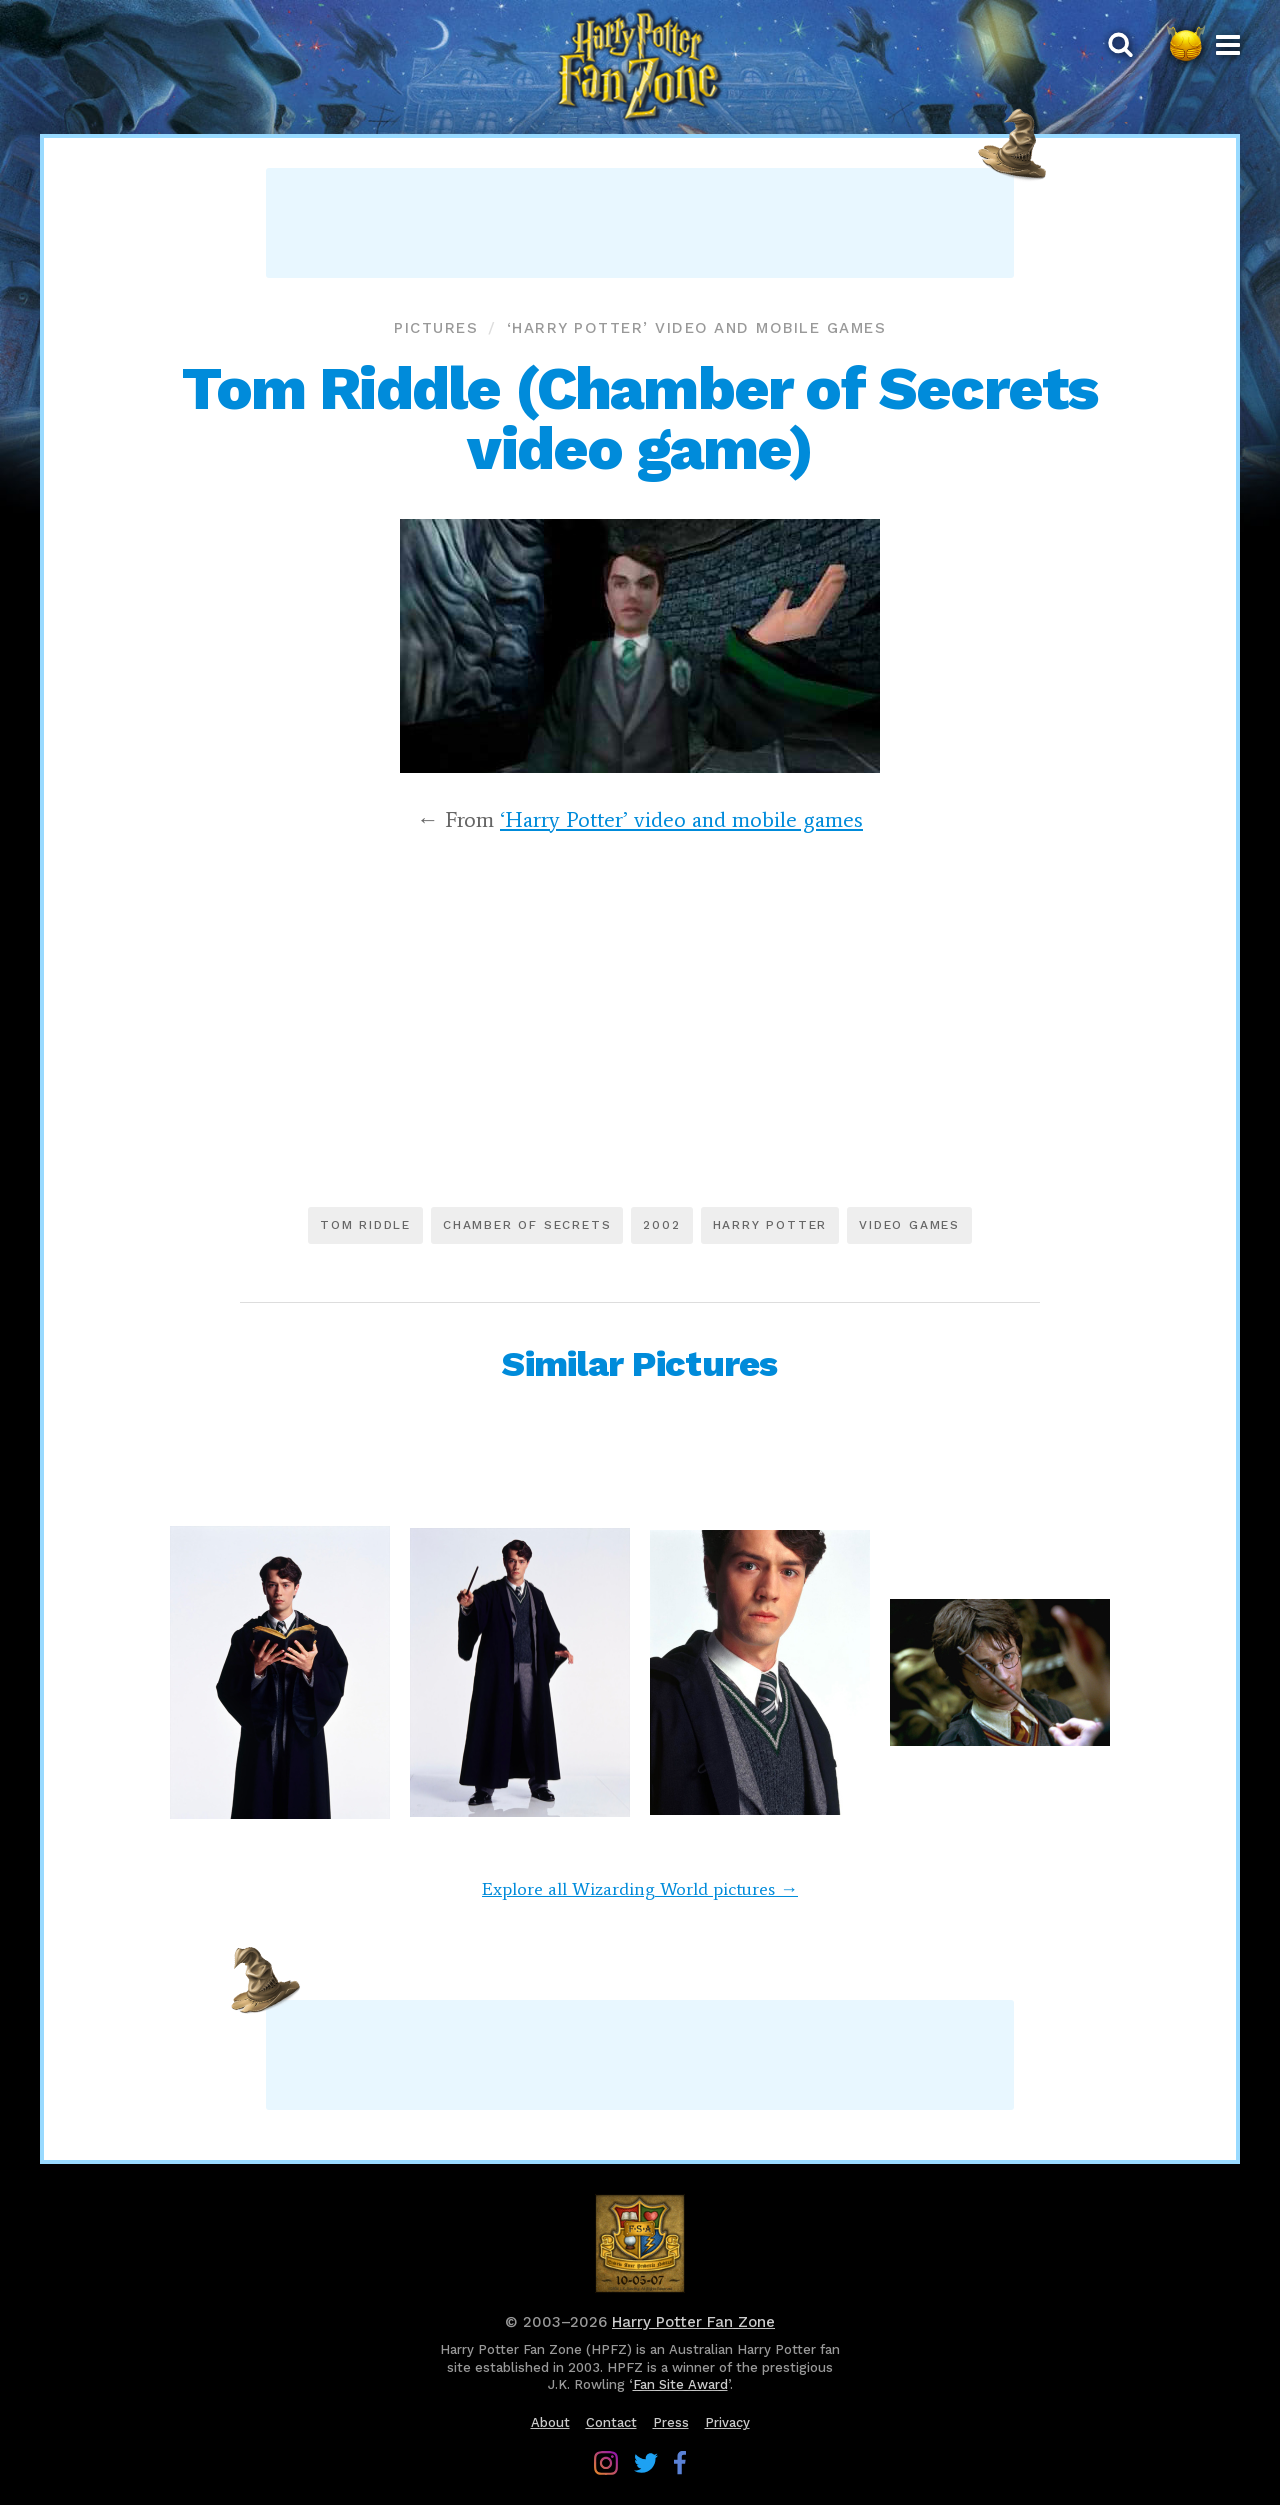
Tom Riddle (365, 1225)
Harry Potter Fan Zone (693, 2322)
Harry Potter (770, 1225)
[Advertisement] (640, 223)
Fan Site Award (680, 2384)
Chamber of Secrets (527, 1225)
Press (671, 2422)
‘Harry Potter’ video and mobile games (697, 328)
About (550, 2422)
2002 (661, 1225)
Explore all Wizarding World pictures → (640, 1889)
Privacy (727, 2422)
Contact (611, 2422)
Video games (909, 1225)
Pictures (436, 328)
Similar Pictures (639, 1364)
